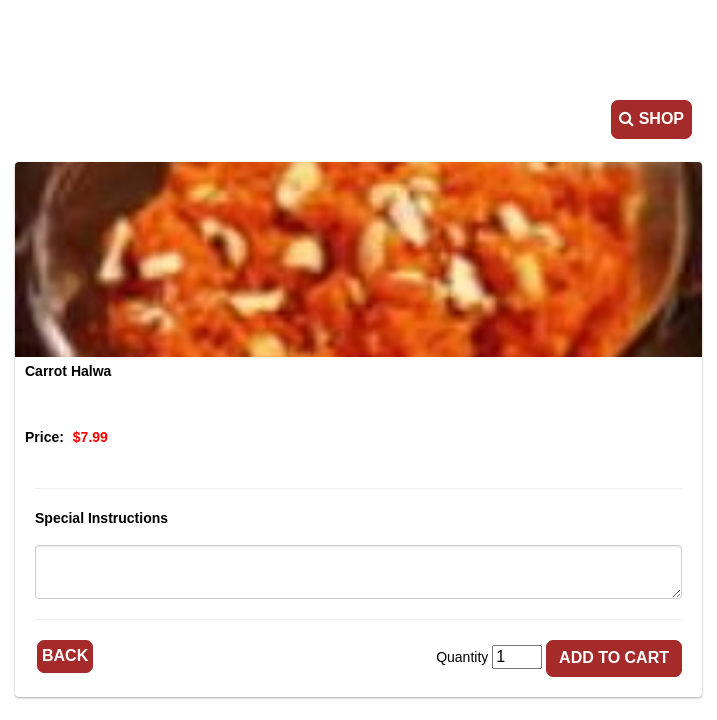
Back (65, 655)
